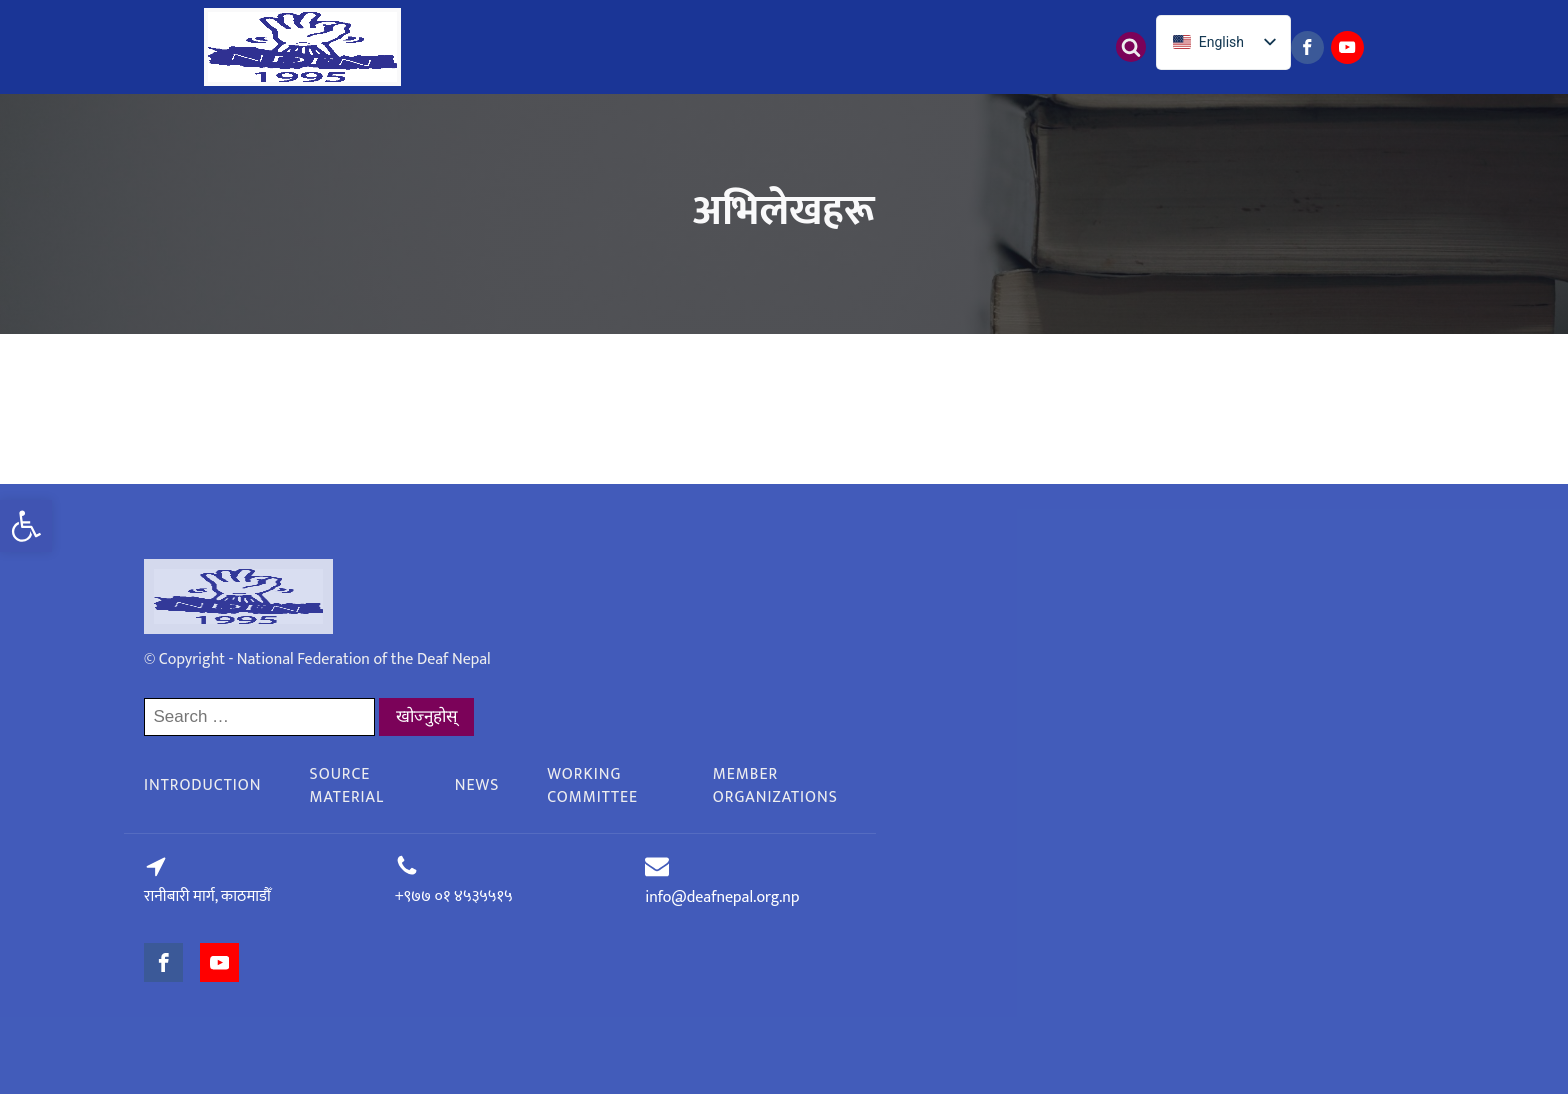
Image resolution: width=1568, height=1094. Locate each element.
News (477, 785)
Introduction (203, 785)
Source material (347, 785)
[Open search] (1131, 47)
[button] (26, 526)
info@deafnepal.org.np (722, 897)
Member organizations (775, 785)
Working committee (592, 785)
